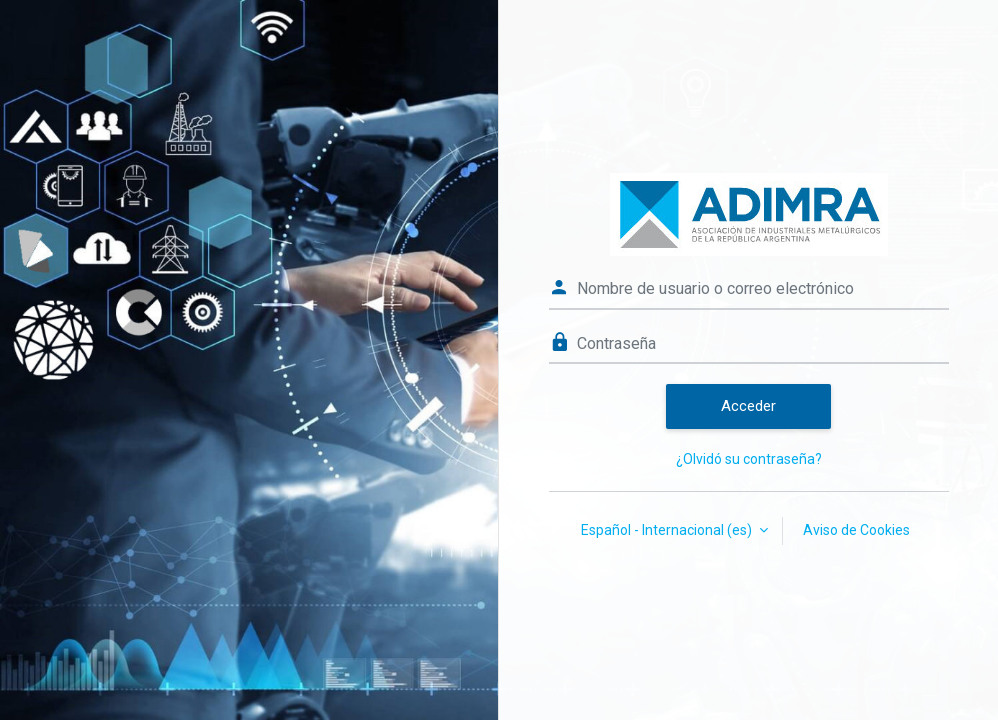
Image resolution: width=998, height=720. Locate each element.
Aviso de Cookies (856, 530)
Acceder (748, 406)
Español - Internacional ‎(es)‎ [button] (668, 530)
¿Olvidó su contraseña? (749, 459)
